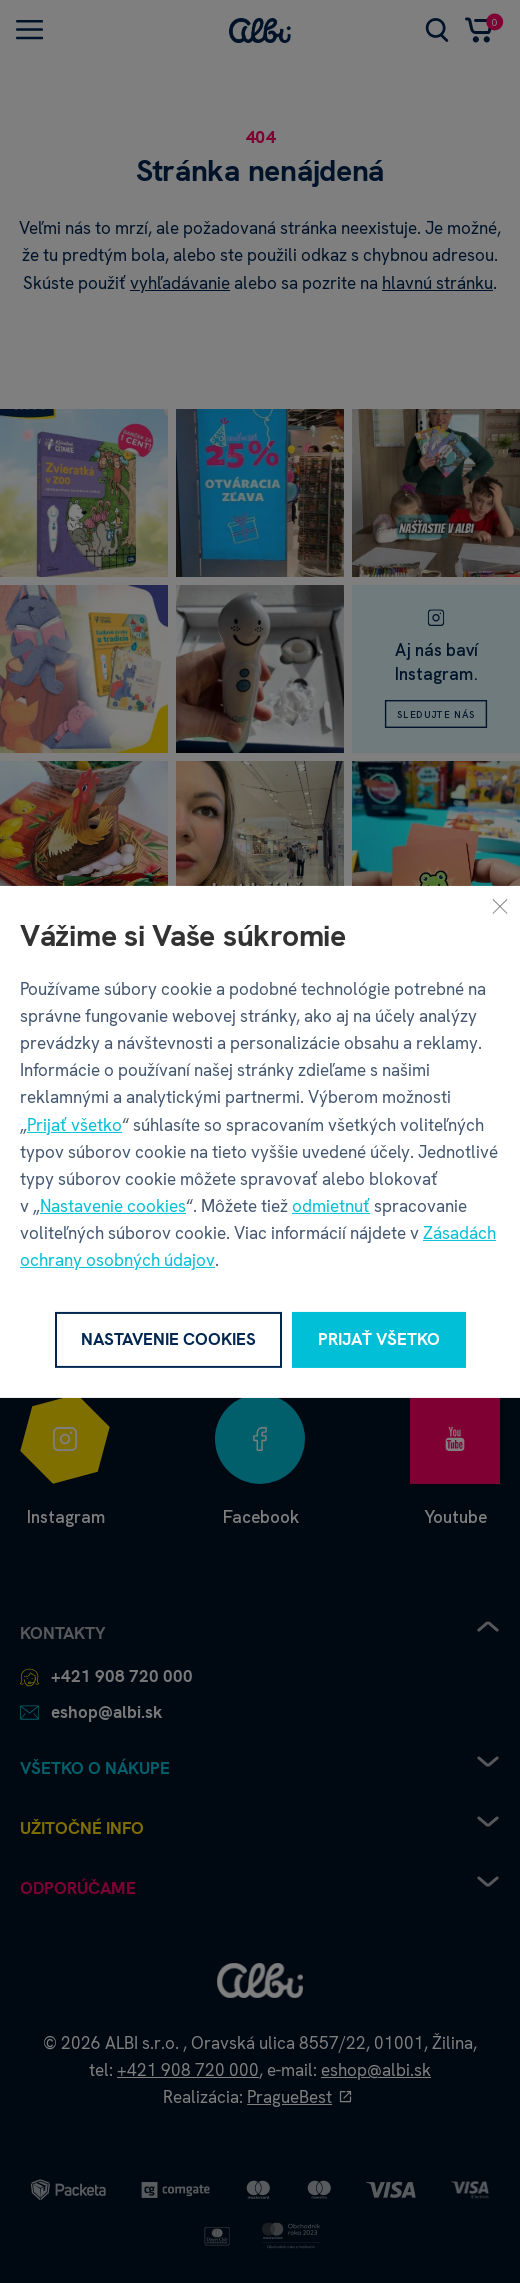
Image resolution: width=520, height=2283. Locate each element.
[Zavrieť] (500, 905)
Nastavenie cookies (113, 1206)
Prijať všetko (74, 1124)
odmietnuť (331, 1206)
